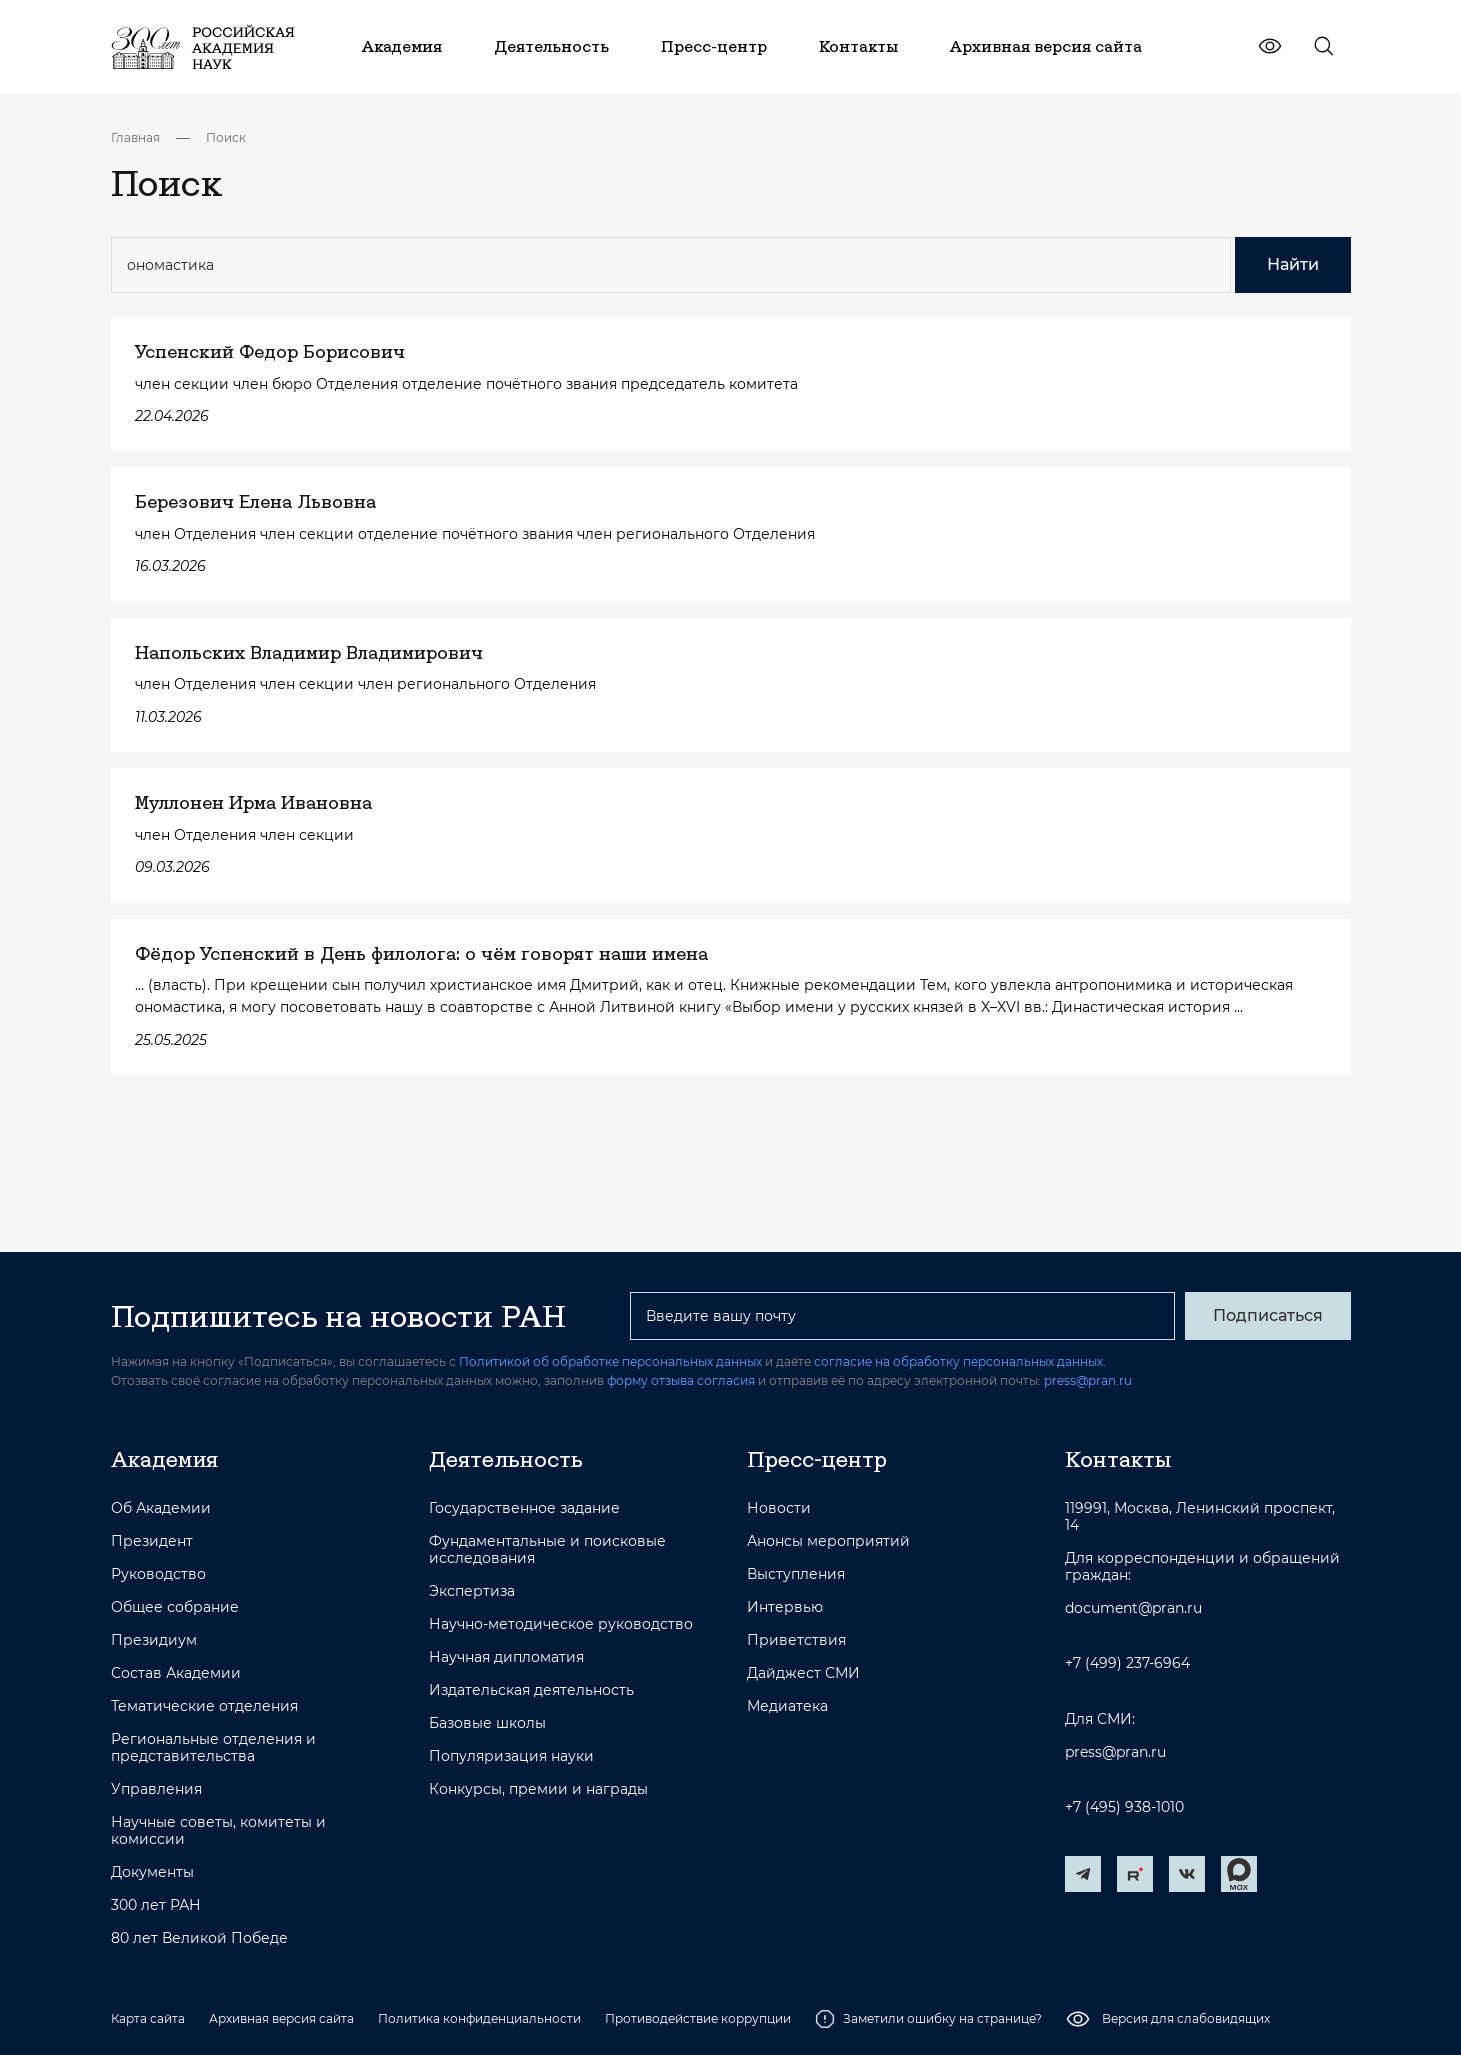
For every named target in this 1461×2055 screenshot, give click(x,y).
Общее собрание (175, 1607)
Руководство (158, 1574)
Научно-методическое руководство (561, 1624)
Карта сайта (148, 2018)
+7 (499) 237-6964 (1127, 1663)
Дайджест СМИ (803, 1673)
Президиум (154, 1640)
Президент (152, 1541)
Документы (152, 1872)
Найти (1293, 264)
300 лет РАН (156, 1905)
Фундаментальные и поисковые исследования (547, 1550)
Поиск (226, 137)
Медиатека (787, 1706)
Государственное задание (524, 1508)
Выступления (796, 1574)
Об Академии (161, 1508)
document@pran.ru (1133, 1608)
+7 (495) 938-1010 (1124, 1807)
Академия (164, 1459)
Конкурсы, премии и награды (538, 1789)
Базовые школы (487, 1723)
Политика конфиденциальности (479, 2018)
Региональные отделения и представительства (213, 1748)
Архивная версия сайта (281, 2018)
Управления (156, 1789)
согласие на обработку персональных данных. (960, 1361)
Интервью (785, 1607)
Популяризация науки (511, 1756)
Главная (135, 137)
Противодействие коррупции (698, 2018)
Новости (779, 1508)
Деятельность (506, 1459)
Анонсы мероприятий (828, 1541)
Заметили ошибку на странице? (928, 2019)
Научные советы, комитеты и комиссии (218, 1831)
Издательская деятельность (531, 1690)
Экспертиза (472, 1591)
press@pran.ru (1088, 1380)
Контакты (1118, 1459)
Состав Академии (176, 1673)
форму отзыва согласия (681, 1380)
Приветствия (796, 1640)
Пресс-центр (817, 1459)
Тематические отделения (204, 1706)
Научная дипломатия (506, 1657)
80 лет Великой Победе (199, 1938)
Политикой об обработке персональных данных (610, 1361)
